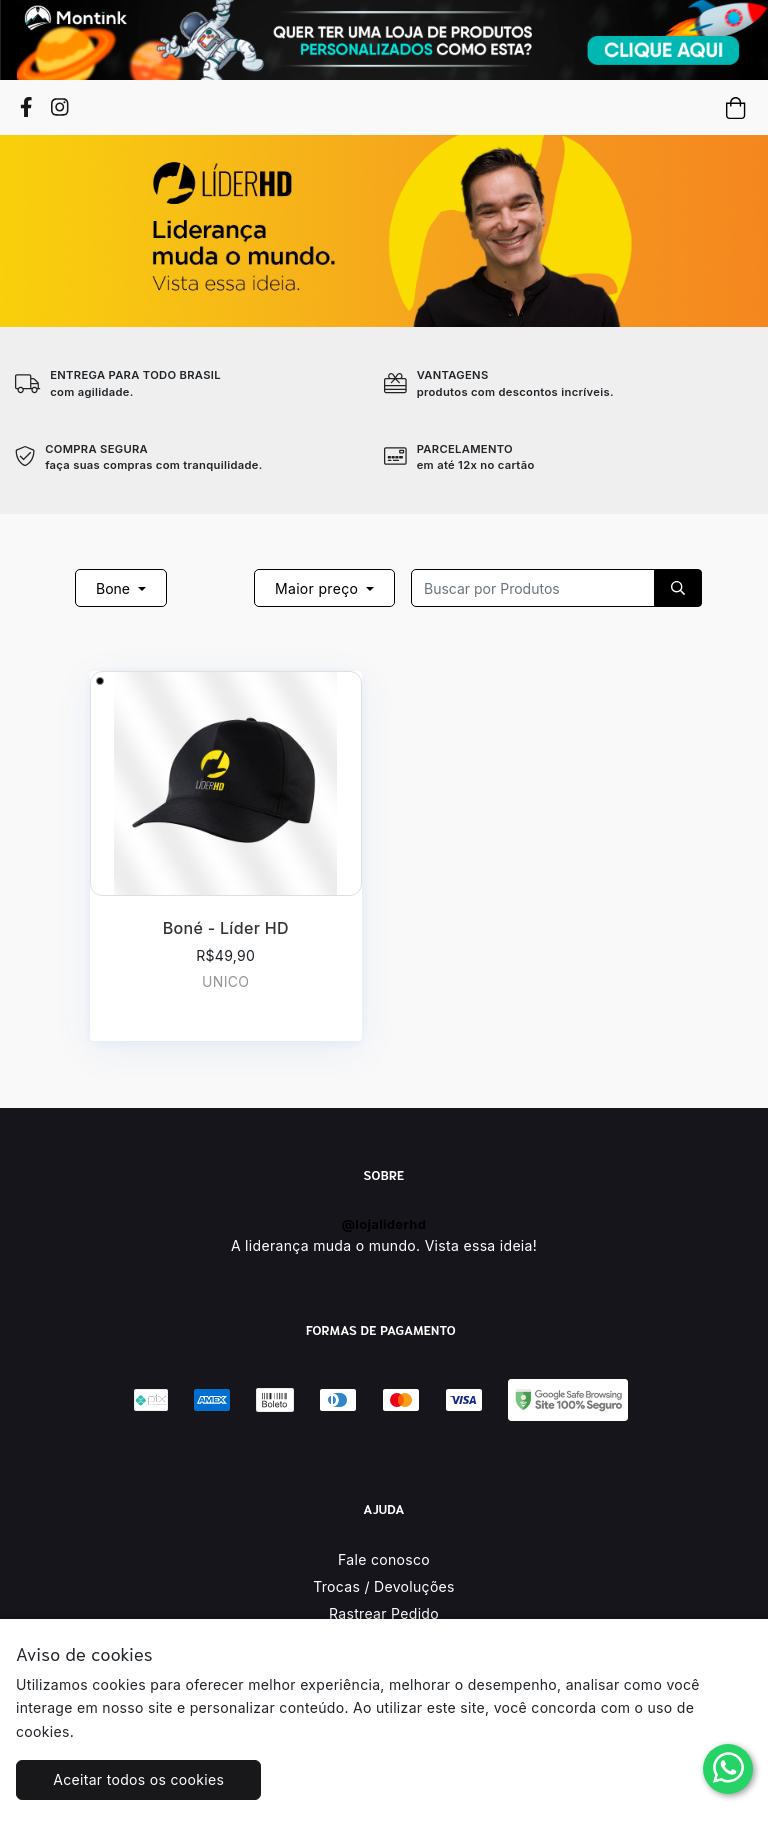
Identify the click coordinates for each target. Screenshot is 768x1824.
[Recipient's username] (533, 588)
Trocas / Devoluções (384, 1586)
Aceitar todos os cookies (138, 1779)
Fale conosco (384, 1559)
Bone (115, 588)
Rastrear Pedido (384, 1613)
